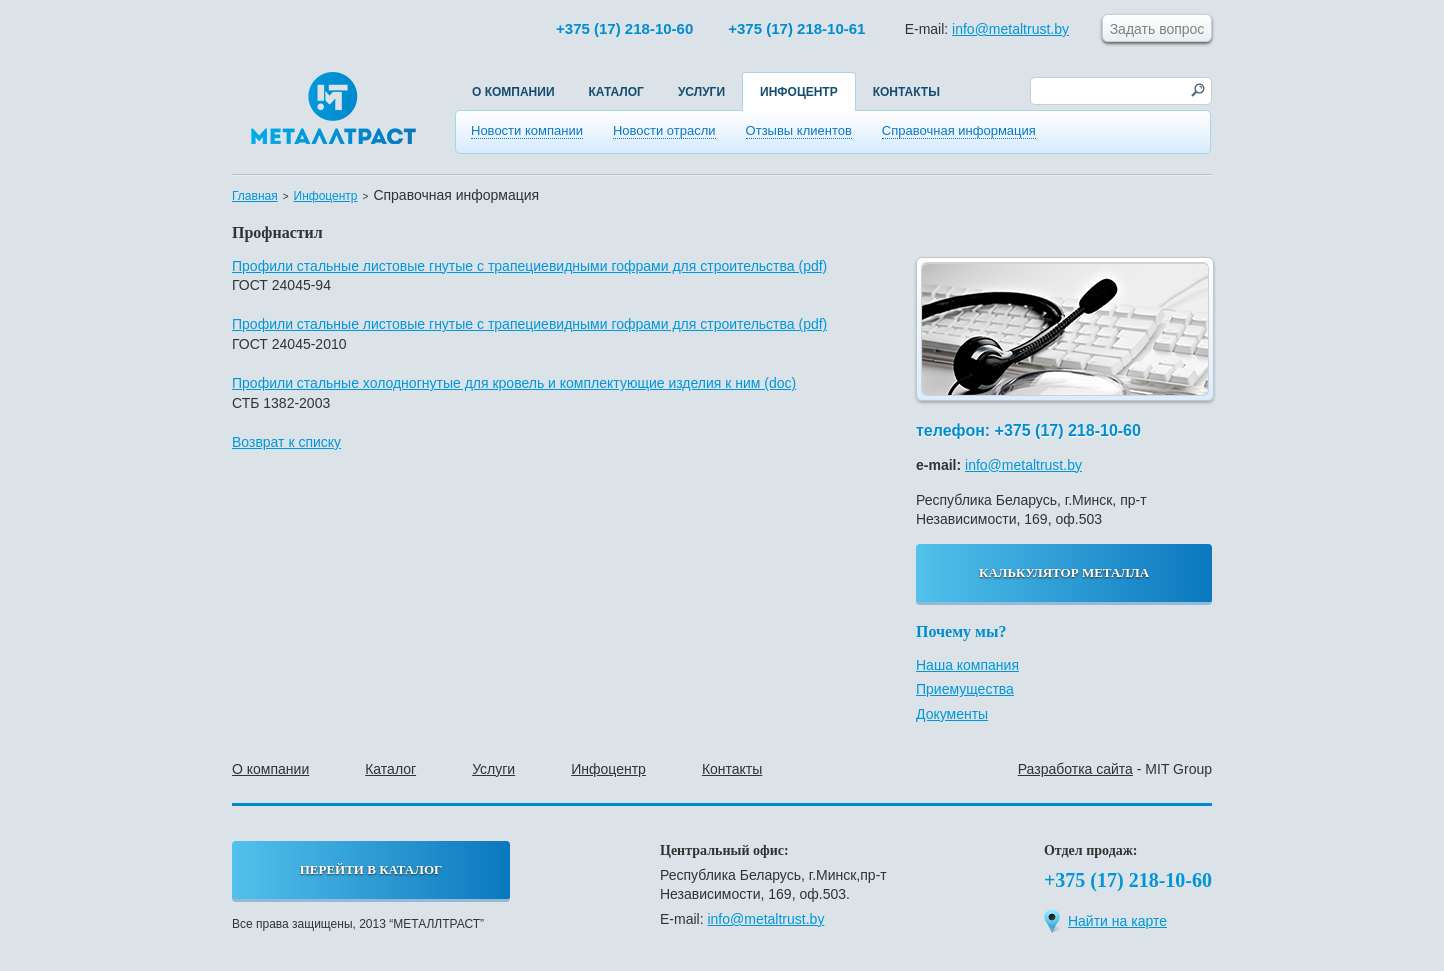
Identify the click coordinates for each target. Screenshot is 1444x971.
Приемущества (965, 689)
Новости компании (527, 130)
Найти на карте (1105, 920)
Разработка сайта (1075, 769)
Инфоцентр (799, 92)
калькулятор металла (1064, 572)
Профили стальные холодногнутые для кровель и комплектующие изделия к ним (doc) (514, 383)
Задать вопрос (1157, 29)
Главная (255, 196)
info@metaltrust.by (1010, 29)
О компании (513, 92)
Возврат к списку (286, 442)
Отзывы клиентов (799, 130)
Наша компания (967, 665)
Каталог (616, 92)
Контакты (906, 92)
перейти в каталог (371, 869)
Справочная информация (959, 130)
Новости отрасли (664, 130)
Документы (952, 714)
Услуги (701, 92)
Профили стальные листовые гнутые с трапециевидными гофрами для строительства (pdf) (529, 266)
